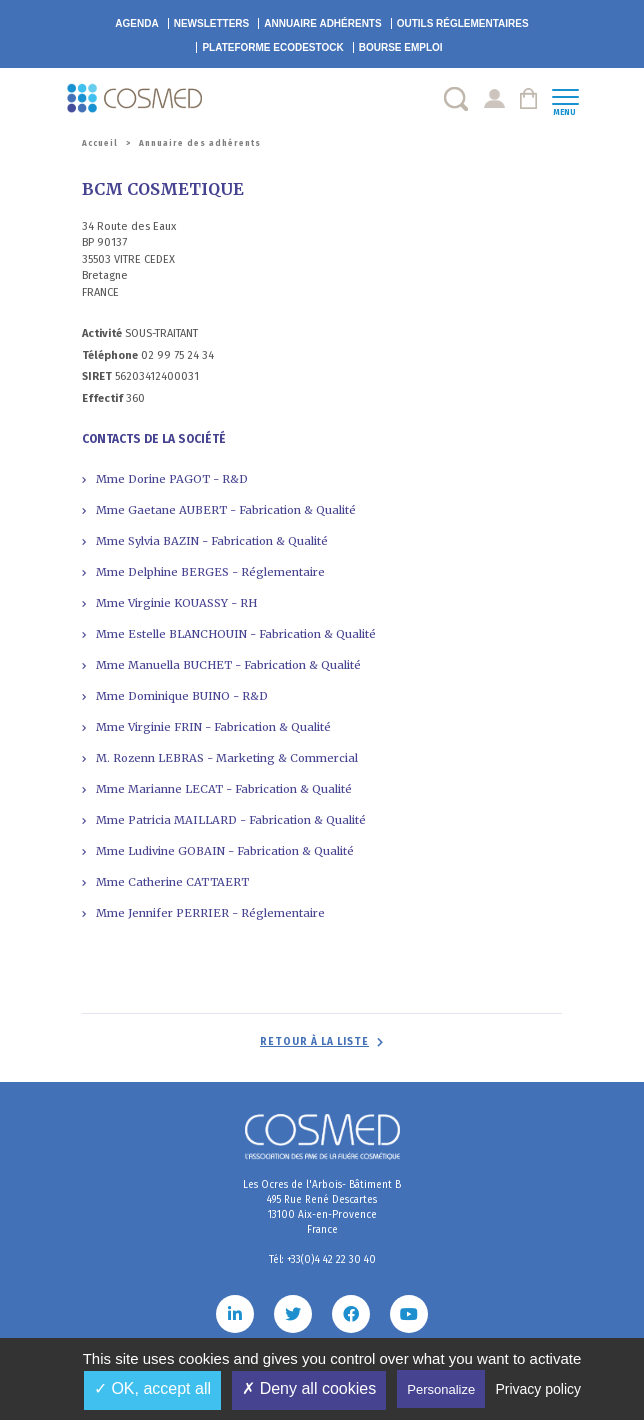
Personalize (441, 1389)
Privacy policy (538, 1389)
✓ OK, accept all (152, 1388)
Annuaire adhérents (322, 23)
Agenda (136, 23)
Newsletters (212, 23)
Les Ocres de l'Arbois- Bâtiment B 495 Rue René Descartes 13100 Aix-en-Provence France (322, 1207)
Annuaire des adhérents (200, 143)
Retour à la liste (314, 1042)
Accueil (100, 143)
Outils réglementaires (463, 23)
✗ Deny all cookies (309, 1388)
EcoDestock (272, 47)
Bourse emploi (401, 47)
